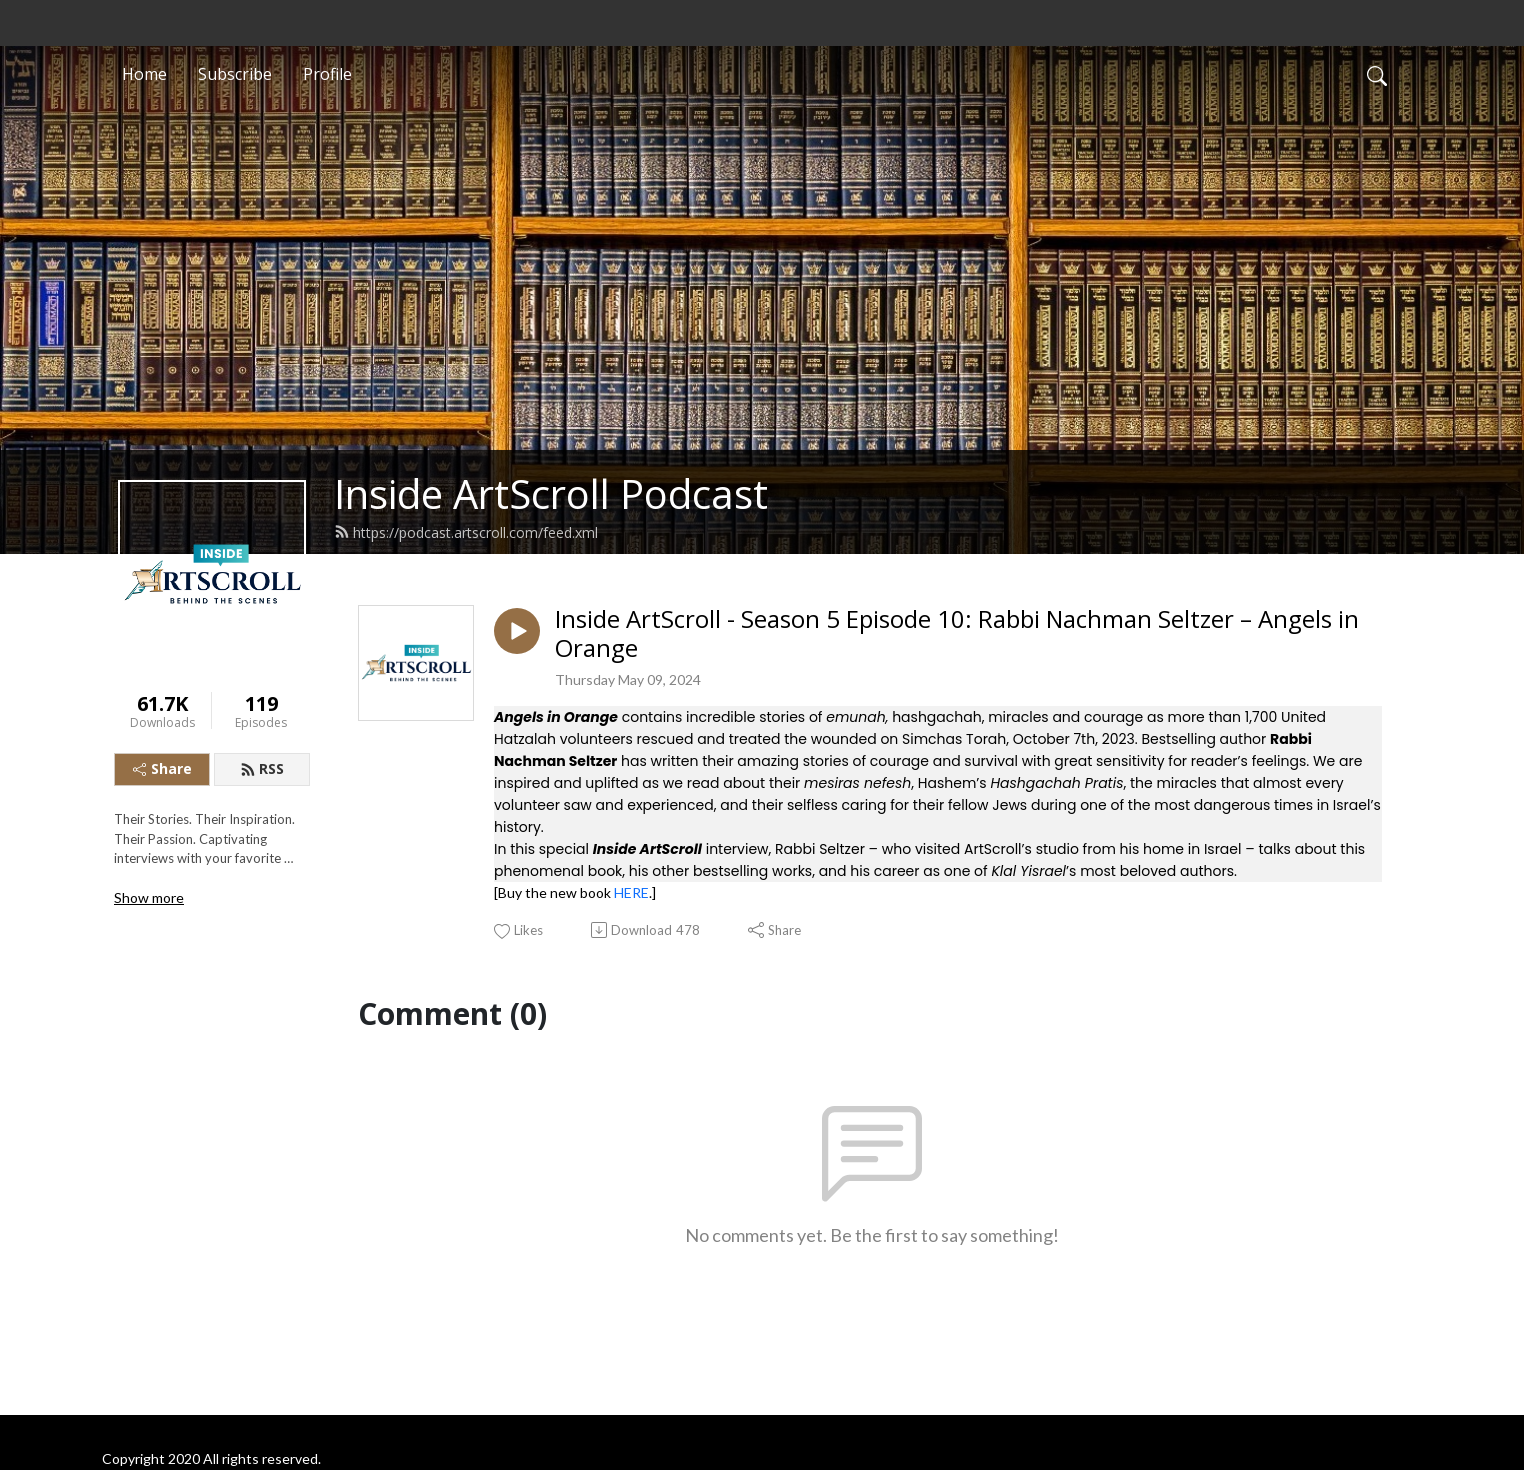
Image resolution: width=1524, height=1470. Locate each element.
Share (162, 768)
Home (144, 74)
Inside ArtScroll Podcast (551, 493)
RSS (262, 768)
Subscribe (235, 74)
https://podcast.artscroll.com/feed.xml (466, 532)
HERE (631, 892)
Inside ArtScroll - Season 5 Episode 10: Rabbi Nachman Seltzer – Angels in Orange (957, 634)
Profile (327, 74)
